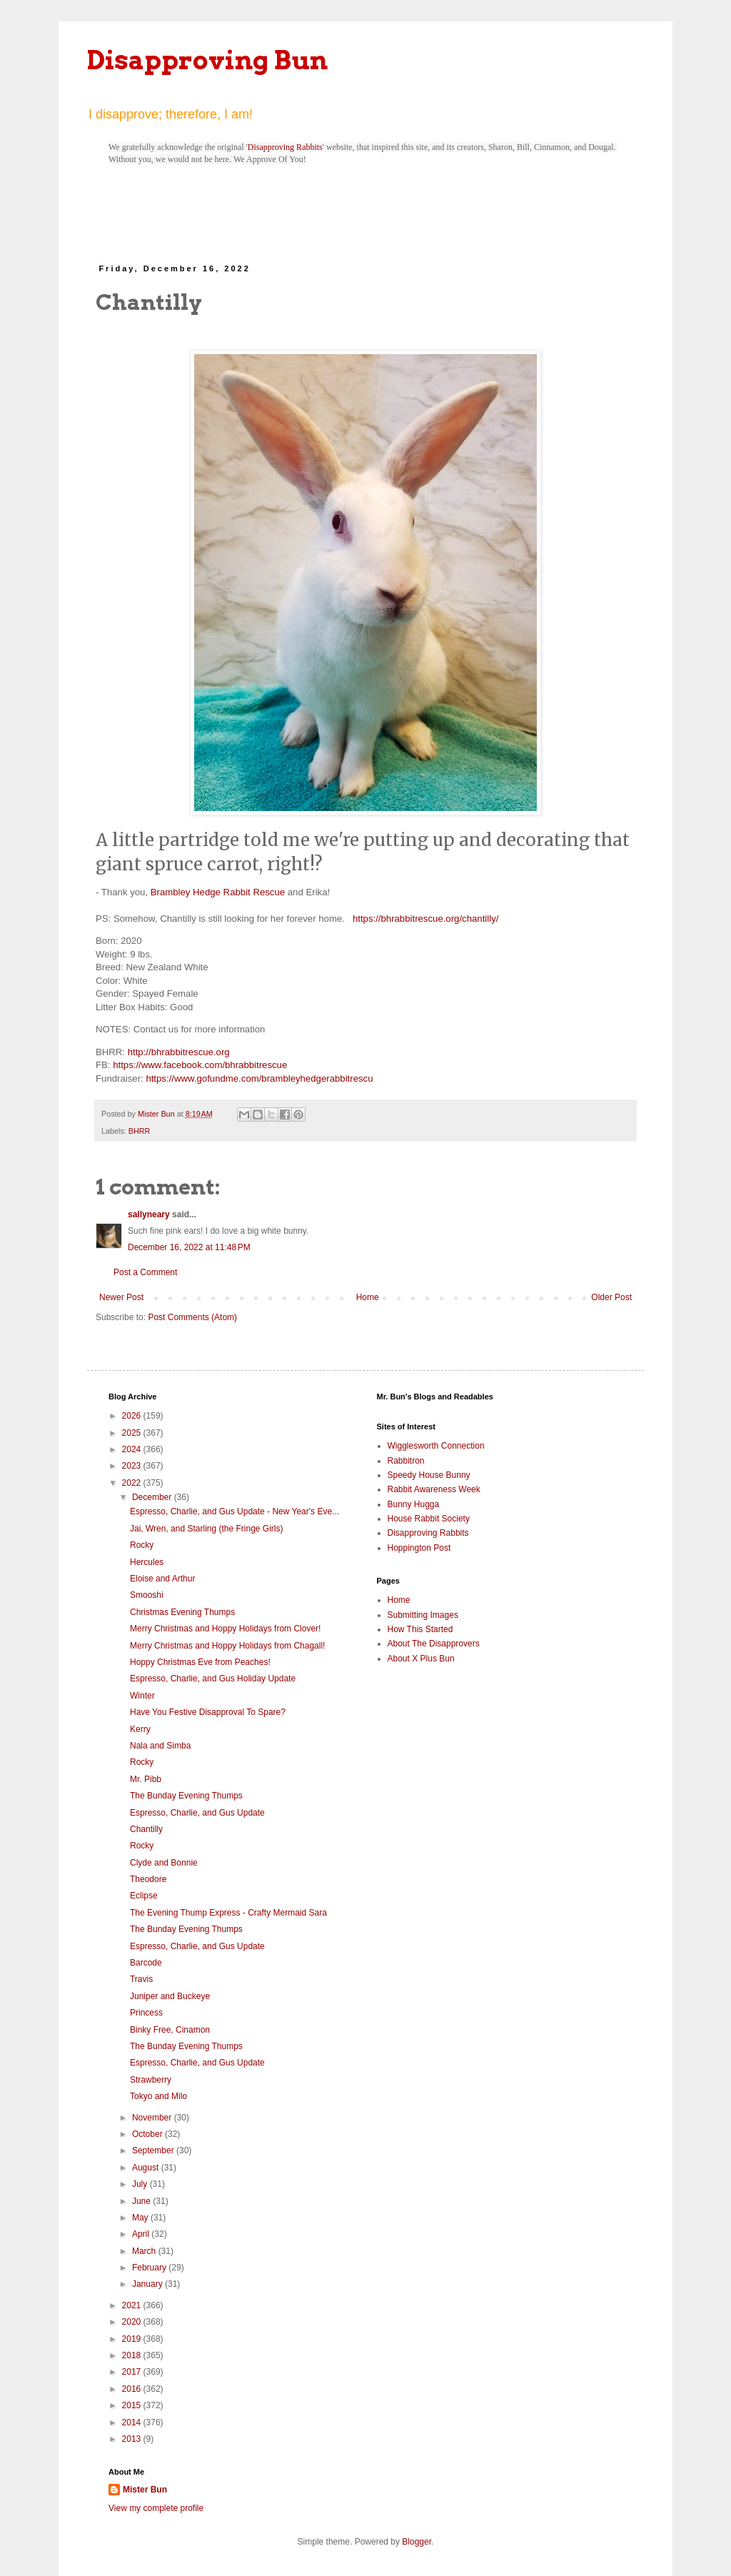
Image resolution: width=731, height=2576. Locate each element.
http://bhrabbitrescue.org (179, 1052)
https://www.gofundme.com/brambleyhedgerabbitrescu (259, 1078)
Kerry (140, 1729)
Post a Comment (145, 1272)
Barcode (146, 1963)
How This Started (420, 1629)
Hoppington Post (419, 1548)
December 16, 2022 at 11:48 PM (189, 1247)
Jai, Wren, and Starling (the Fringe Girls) (206, 1529)
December (153, 1497)
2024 (132, 1449)
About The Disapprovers (434, 1644)
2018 (132, 2355)
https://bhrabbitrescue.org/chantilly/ (426, 918)
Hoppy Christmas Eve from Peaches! (200, 1662)
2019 (132, 2339)
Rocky (141, 1545)
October (148, 2134)
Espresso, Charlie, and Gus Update (197, 1813)
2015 (132, 2405)
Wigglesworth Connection (436, 1446)
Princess (146, 2013)
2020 (132, 2322)
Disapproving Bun (207, 60)
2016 (132, 2389)
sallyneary (149, 1214)
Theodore (148, 1879)
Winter (142, 1696)
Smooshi (146, 1595)
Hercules (146, 1562)
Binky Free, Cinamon (170, 2030)
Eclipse (144, 1896)
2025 (132, 1433)
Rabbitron (406, 1461)
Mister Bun (145, 2490)
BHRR (139, 1131)
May (141, 2218)
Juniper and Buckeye (170, 1996)
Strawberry (150, 2080)
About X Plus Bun (421, 1659)
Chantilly (146, 1829)
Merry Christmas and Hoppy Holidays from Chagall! (227, 1646)
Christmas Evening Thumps (182, 1612)
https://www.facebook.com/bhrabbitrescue (200, 1065)
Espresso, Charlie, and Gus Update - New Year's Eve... (234, 1511)
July (141, 2184)
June (142, 2201)
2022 (132, 1483)
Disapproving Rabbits (285, 147)
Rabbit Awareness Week (434, 1489)
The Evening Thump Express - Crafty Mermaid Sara (228, 1913)
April (141, 2234)
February (150, 2268)
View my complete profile (156, 2508)
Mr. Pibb (145, 1779)
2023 (132, 1466)
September (154, 2150)
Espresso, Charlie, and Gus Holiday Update (213, 1679)
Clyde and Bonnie (164, 1863)
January (148, 2284)
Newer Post (121, 1297)
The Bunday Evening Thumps (186, 1796)
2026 (132, 1416)
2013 (132, 2439)
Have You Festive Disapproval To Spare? (208, 1712)
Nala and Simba (160, 1746)
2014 (132, 2422)
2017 (132, 2372)
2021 (132, 2305)
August (146, 2168)
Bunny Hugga (414, 1504)
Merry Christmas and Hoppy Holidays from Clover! (225, 1629)
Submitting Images (423, 1615)
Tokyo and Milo (158, 2096)
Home (367, 1297)
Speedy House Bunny (429, 1475)
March (145, 2251)
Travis (141, 1979)
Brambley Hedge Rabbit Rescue (218, 892)
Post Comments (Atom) (192, 1317)
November (153, 2118)
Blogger (416, 2542)
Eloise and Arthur (162, 1579)
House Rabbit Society (429, 1519)
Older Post (611, 1297)
